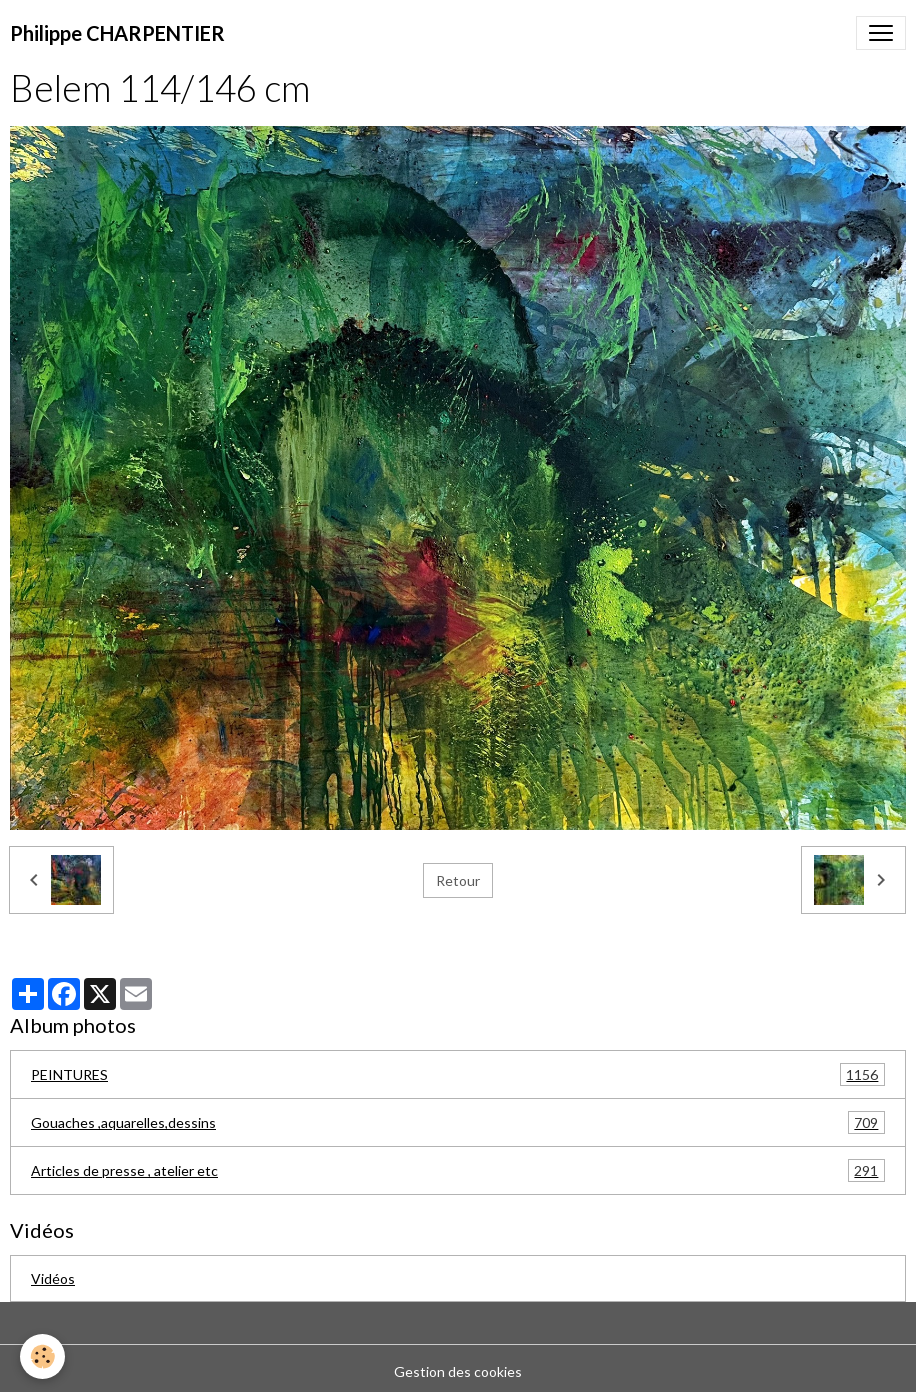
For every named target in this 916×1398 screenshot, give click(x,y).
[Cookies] (42, 1356)
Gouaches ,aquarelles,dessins (458, 1122)
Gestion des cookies (458, 1371)
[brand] (117, 33)
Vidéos (53, 1278)
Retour (458, 880)
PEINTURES (458, 1074)
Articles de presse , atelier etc (458, 1170)
